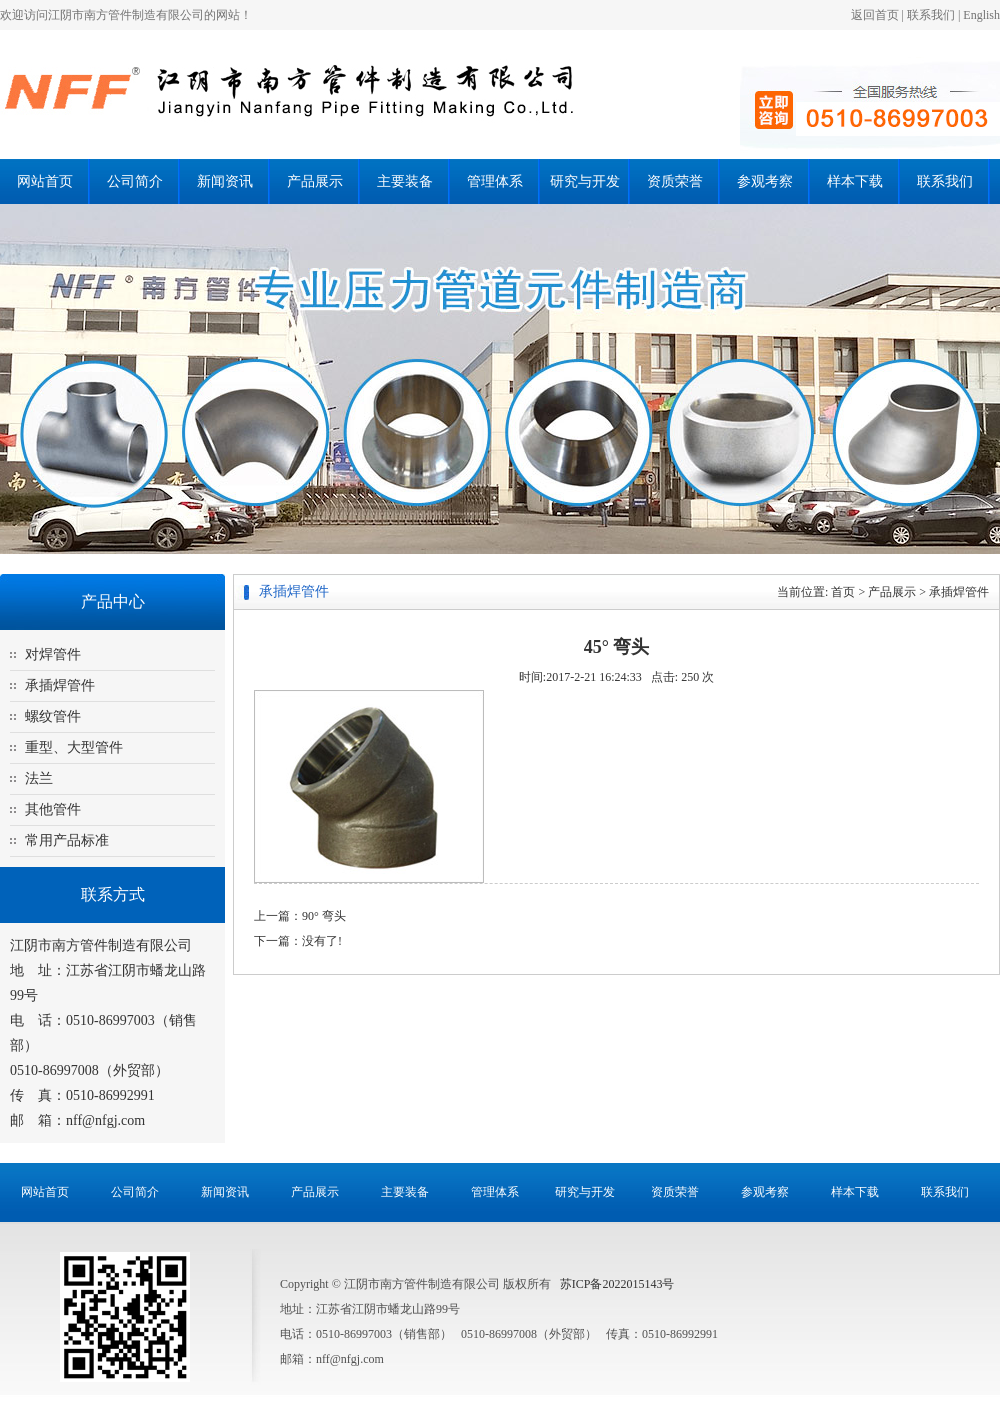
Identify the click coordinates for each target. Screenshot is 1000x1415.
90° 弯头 (324, 916)
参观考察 (765, 181)
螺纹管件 (53, 716)
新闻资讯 (225, 181)
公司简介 (135, 181)
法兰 (39, 778)
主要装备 (405, 181)
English (981, 15)
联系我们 (931, 15)
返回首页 (875, 15)
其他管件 (53, 809)
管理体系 (495, 181)
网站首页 (45, 181)
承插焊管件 (60, 685)
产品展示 (315, 181)
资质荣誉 (675, 181)
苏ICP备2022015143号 (617, 1284)
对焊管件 (53, 654)
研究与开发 (585, 181)
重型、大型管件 (74, 747)
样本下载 (855, 181)
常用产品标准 (67, 840)
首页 (843, 592)
